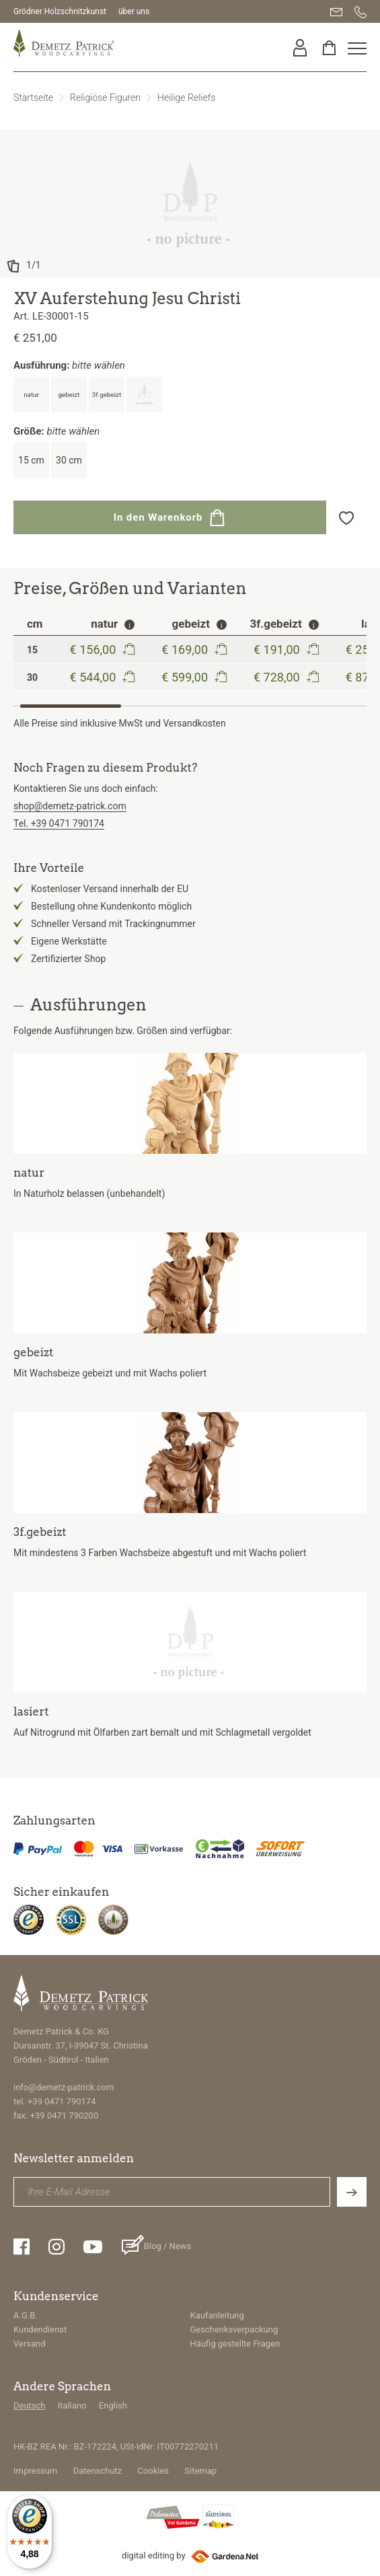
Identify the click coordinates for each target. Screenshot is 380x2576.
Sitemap (200, 2471)
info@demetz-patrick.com (63, 2087)
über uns (133, 11)
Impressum (35, 2471)
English (113, 2405)
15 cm (31, 460)
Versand (29, 2344)
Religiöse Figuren (105, 97)
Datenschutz (97, 2471)
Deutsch (29, 2405)
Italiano (72, 2405)
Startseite (33, 97)
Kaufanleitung (217, 2315)
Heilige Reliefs (186, 97)
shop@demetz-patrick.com (69, 806)
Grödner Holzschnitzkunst (59, 11)
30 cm (69, 460)
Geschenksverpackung (234, 2329)
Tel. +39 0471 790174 (58, 823)
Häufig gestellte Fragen (235, 2344)
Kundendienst (40, 2329)
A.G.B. (25, 2315)
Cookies (153, 2471)
